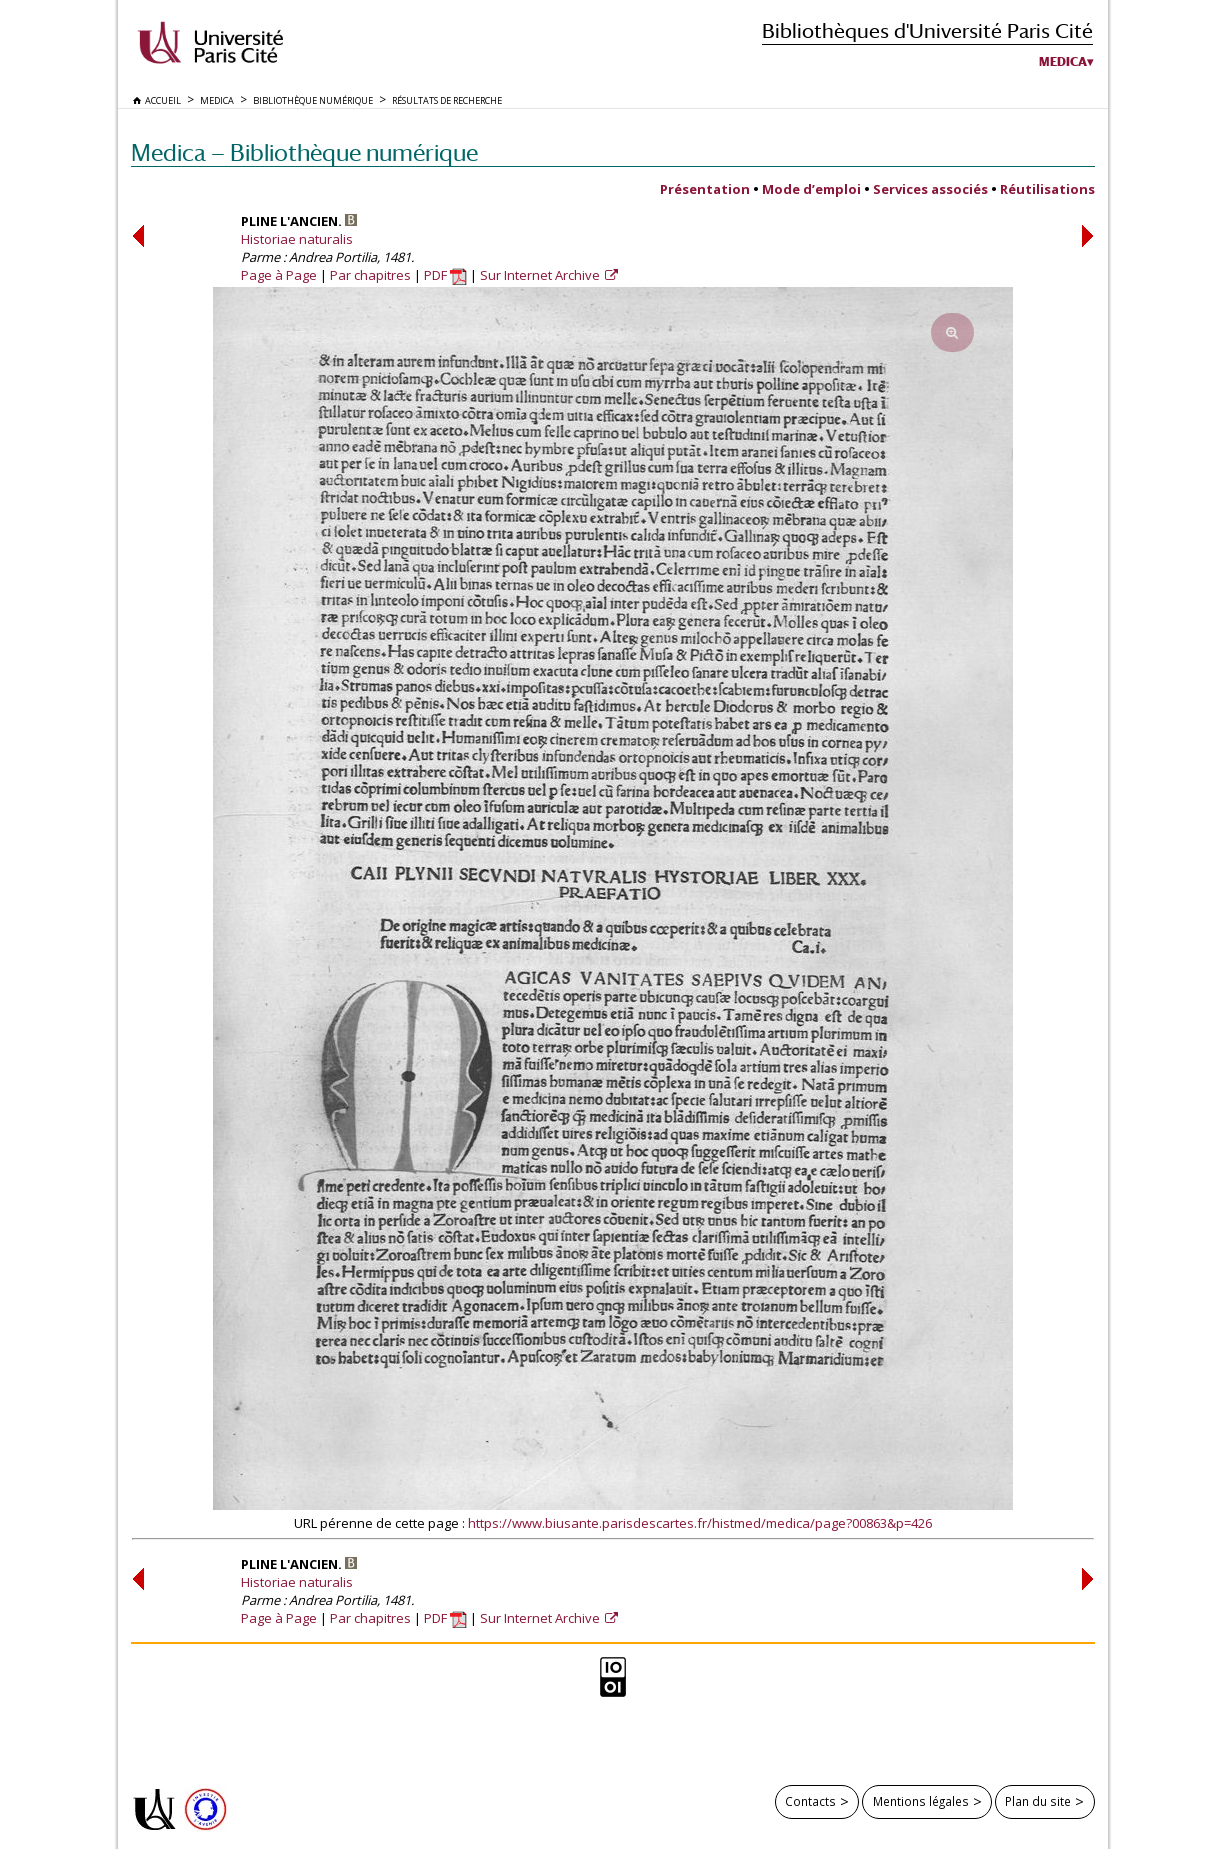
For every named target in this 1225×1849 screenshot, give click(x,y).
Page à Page (279, 275)
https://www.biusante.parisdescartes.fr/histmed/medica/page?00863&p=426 (700, 1523)
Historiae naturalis (297, 239)
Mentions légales (921, 1801)
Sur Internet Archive (541, 275)
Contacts (810, 1801)
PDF (445, 275)
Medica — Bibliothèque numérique (304, 152)
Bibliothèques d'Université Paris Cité (927, 30)
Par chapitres (370, 275)
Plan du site (1038, 1801)
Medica (1063, 62)
